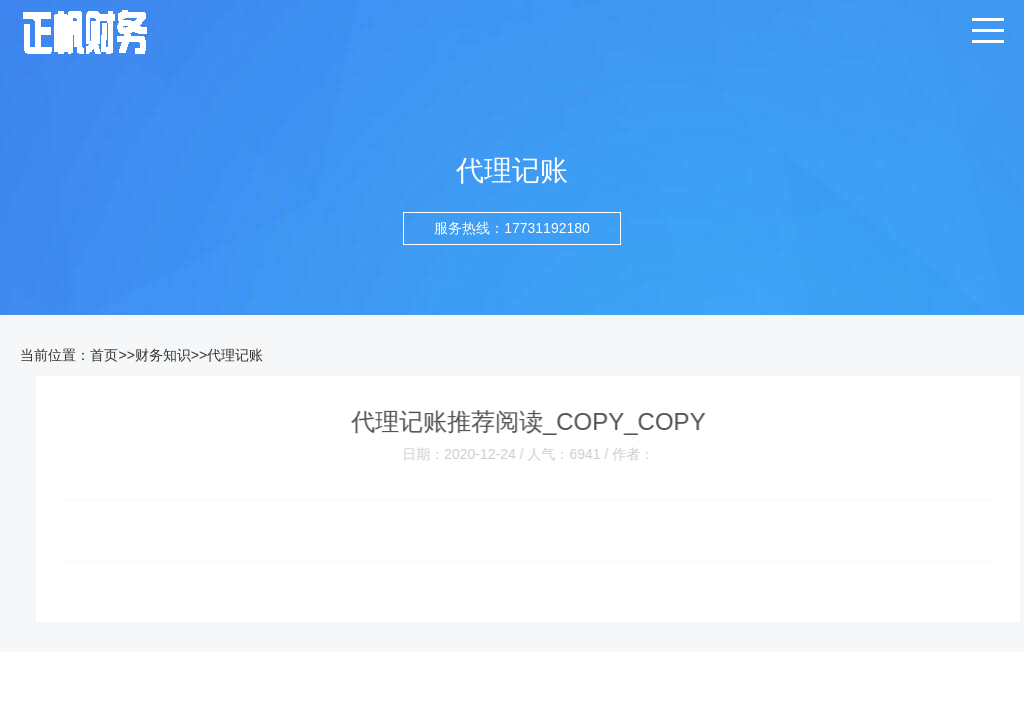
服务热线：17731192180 (512, 228)
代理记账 (235, 355)
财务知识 (163, 355)
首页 (104, 355)
